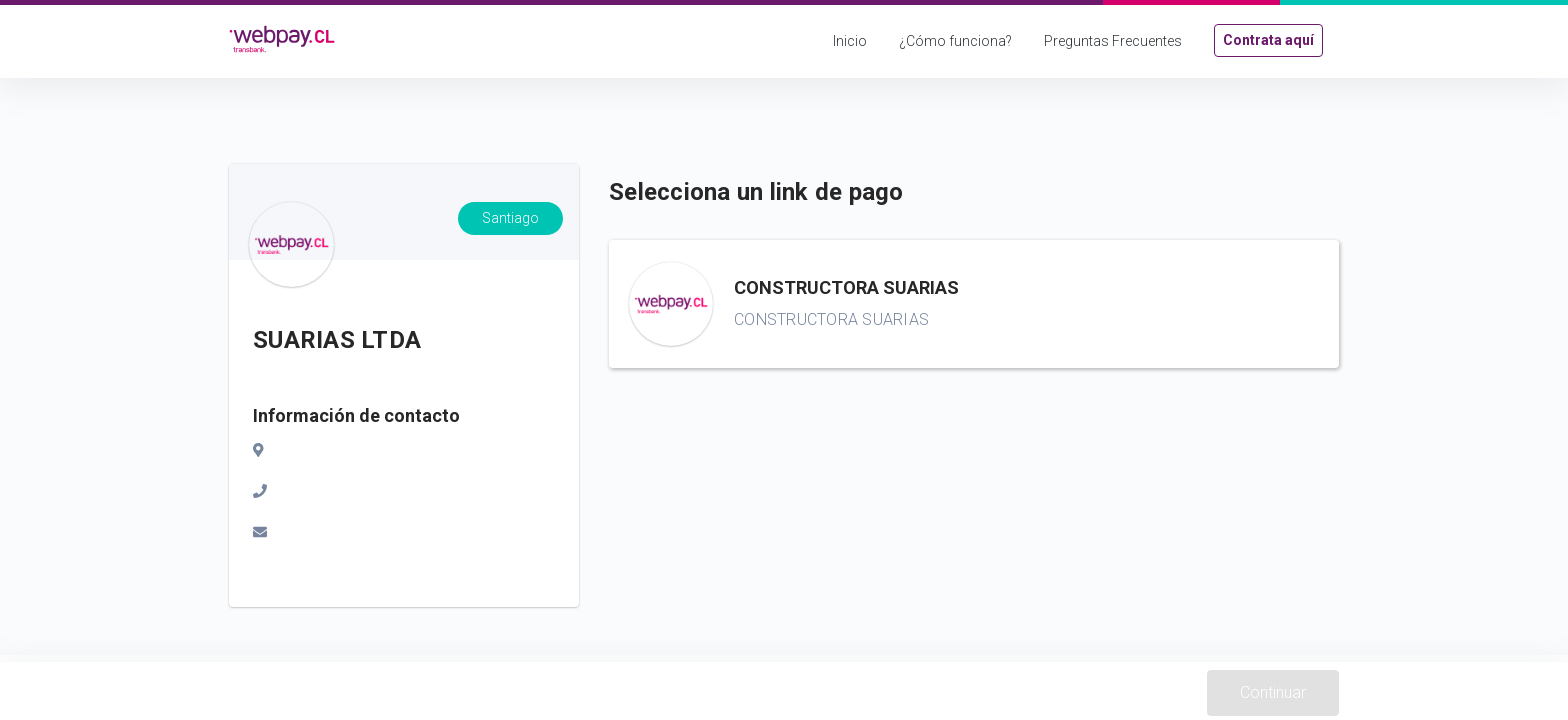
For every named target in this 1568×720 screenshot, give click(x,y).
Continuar (1273, 692)
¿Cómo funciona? (955, 41)
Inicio (850, 41)
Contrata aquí (1268, 40)
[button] (974, 304)
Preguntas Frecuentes (1113, 41)
